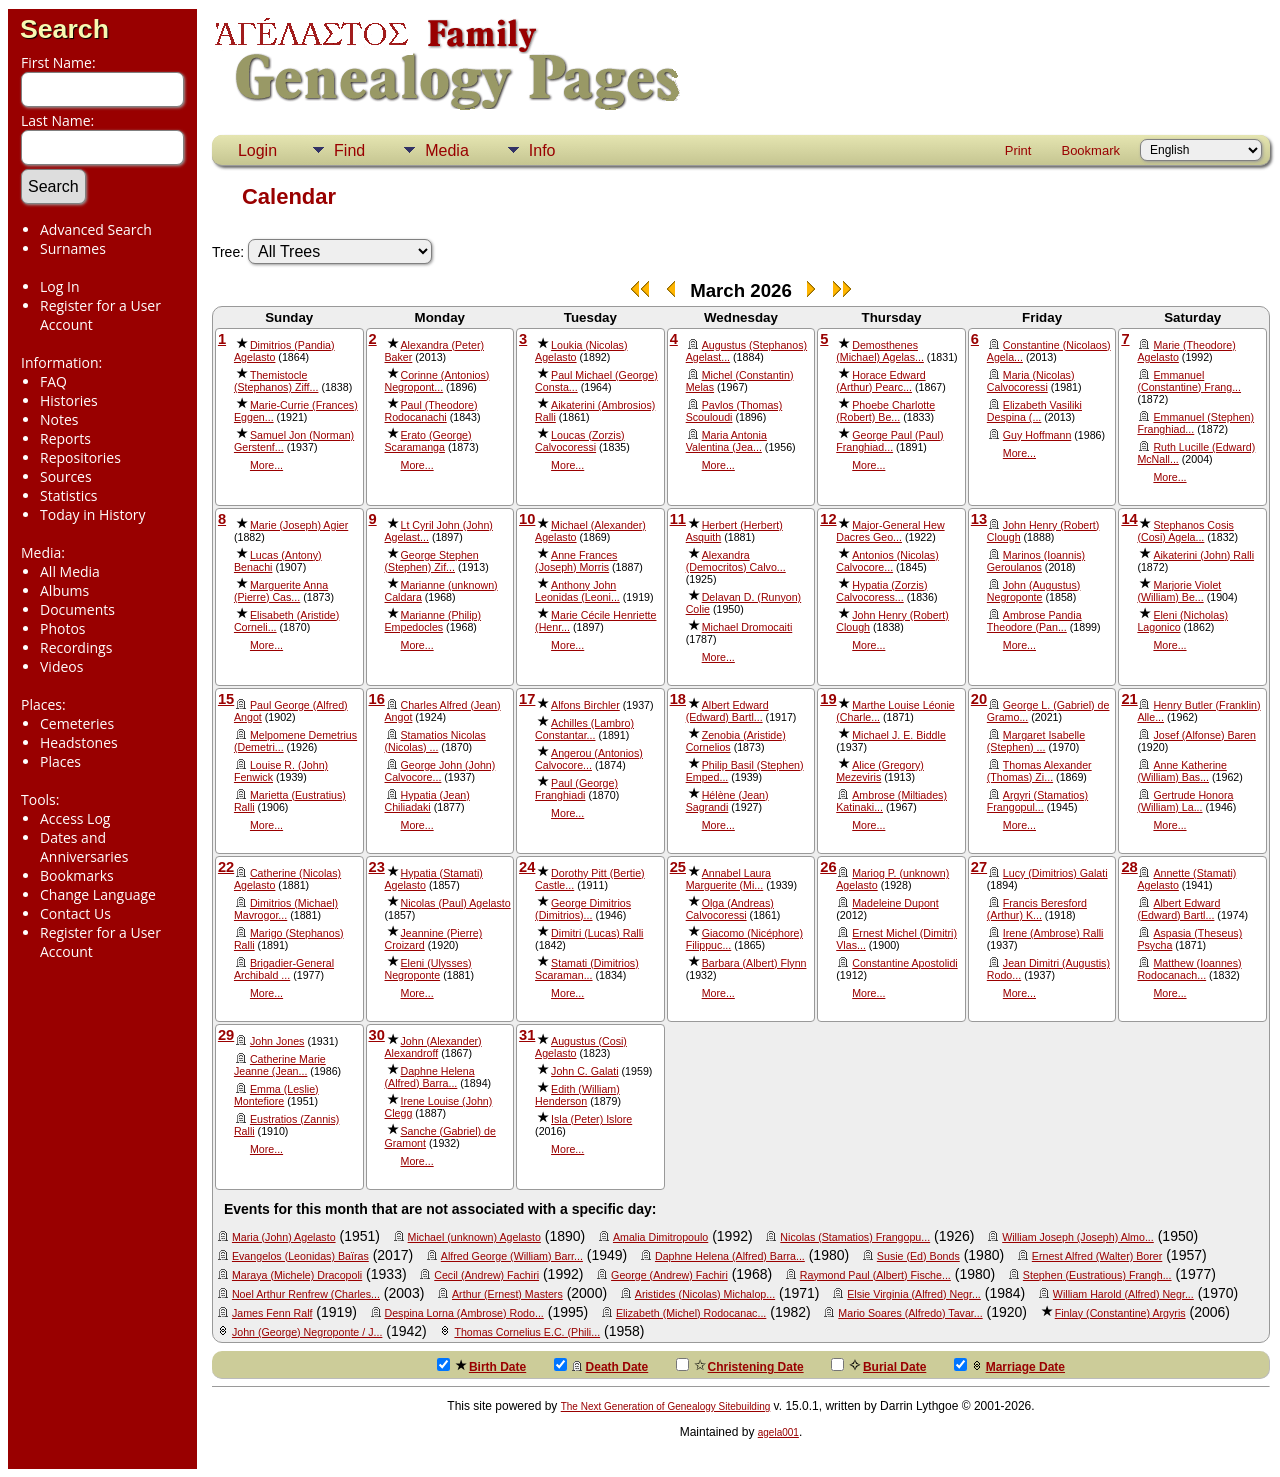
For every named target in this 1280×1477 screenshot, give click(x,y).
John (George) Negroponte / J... (307, 1332)
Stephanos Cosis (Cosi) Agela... (1185, 531)
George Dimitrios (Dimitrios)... (583, 909)
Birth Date (481, 1366)
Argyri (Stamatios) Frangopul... (1037, 801)
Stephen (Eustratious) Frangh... (1097, 1275)
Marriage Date (1009, 1366)
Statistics (69, 495)
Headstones (79, 742)
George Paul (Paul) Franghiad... (889, 441)
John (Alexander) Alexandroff (433, 1047)
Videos (61, 666)
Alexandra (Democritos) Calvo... (736, 561)
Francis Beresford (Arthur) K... (1037, 909)
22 (226, 867)
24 (527, 867)
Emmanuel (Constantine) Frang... (1189, 381)
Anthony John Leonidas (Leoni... (577, 591)
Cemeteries (77, 723)
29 (226, 1035)
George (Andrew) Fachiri (669, 1275)
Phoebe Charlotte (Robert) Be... (885, 411)
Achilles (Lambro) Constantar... (584, 729)
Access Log (75, 818)
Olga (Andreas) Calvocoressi (730, 909)
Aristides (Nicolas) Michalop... (705, 1294)
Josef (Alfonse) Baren (1204, 735)
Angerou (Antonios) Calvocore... (589, 759)
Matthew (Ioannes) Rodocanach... (1189, 969)
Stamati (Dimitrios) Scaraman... (587, 969)
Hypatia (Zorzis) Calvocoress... (881, 591)
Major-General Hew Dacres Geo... (890, 531)
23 (377, 867)
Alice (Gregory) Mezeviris (880, 771)
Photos (63, 628)
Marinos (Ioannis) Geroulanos (1036, 561)
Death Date (601, 1366)
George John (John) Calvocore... (440, 771)
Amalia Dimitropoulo (660, 1237)
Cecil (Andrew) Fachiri (486, 1275)
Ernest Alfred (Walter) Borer (1097, 1256)
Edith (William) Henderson (577, 1095)
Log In (59, 286)
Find (349, 150)
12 (828, 519)
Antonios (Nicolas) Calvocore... (887, 561)
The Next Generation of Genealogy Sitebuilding (666, 1406)
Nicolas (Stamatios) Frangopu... (855, 1237)
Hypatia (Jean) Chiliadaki (427, 801)
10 (527, 519)
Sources (66, 476)
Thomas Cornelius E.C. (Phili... (527, 1332)
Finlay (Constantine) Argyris (1120, 1313)
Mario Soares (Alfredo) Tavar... (910, 1313)
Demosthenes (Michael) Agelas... (880, 351)
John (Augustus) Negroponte (1034, 591)
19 (828, 699)
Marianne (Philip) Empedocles (433, 621)
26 (828, 867)
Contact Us (75, 913)
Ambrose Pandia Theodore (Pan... (1034, 621)
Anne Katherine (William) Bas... (1181, 771)
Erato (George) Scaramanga (428, 441)
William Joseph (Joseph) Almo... (1078, 1237)
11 (678, 519)
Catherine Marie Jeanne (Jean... (280, 1065)
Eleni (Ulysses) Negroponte (428, 969)
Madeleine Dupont (895, 903)
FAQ (53, 381)
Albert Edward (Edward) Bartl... (727, 711)
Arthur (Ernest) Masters (507, 1294)
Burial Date (878, 1366)
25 (678, 867)
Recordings (76, 647)
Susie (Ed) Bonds (918, 1256)
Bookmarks (77, 875)
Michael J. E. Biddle (899, 735)
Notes (59, 419)
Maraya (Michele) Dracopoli (297, 1275)
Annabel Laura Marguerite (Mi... (728, 879)
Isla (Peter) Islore (591, 1119)
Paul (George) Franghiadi (576, 789)
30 (377, 1035)
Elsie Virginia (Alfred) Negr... (914, 1294)
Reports (65, 438)
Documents (77, 609)
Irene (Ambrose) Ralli (1053, 933)
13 (979, 519)
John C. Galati (585, 1071)
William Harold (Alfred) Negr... (1123, 1294)
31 (527, 1035)
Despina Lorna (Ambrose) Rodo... (464, 1313)
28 (1129, 867)
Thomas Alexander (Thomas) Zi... (1039, 771)
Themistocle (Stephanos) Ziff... (276, 381)
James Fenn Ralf (272, 1313)
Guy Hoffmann (1037, 435)
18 (678, 699)
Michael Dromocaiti (747, 627)
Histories (69, 400)
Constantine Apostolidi (904, 963)
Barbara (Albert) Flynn (754, 963)
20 (979, 699)
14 (1129, 519)
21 (1129, 699)
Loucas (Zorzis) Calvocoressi (579, 441)
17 (527, 699)
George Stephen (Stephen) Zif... (432, 561)
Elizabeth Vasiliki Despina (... (1034, 411)
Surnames (73, 248)
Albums (64, 590)
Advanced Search (96, 229)
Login (257, 150)
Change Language (98, 894)
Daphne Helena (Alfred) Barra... (430, 1077)
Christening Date (740, 1366)
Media (447, 150)
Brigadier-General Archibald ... (284, 969)
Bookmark (1090, 150)
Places (60, 761)
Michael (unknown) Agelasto (474, 1237)
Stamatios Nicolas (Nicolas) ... (435, 741)
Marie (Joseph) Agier (299, 525)
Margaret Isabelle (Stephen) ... (1036, 741)
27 (979, 867)
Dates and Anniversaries (84, 847)
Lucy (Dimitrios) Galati (1055, 873)
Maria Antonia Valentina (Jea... (726, 441)
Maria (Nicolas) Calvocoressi (1031, 381)
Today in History (93, 514)
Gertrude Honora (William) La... (1185, 801)
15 (226, 699)
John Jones (277, 1041)
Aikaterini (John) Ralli (1203, 555)
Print (1018, 150)
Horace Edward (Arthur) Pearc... (880, 381)
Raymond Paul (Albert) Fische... (875, 1275)
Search (64, 29)
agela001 (778, 1432)
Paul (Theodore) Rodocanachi (431, 411)
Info (542, 150)
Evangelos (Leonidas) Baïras (300, 1256)
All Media (70, 571)
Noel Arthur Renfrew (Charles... (306, 1294)
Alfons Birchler (585, 705)
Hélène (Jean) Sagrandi (727, 801)
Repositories (80, 457)
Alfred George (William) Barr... (512, 1256)
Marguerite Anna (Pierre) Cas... (281, 591)
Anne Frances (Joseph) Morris (576, 561)
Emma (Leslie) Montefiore (276, 1095)
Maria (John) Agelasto (284, 1237)
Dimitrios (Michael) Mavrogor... (286, 909)
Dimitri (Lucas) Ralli (597, 933)
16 (377, 699)
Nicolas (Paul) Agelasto (456, 903)
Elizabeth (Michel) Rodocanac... (691, 1313)
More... (266, 465)
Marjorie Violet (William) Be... (1179, 591)
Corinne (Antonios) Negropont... (437, 381)
